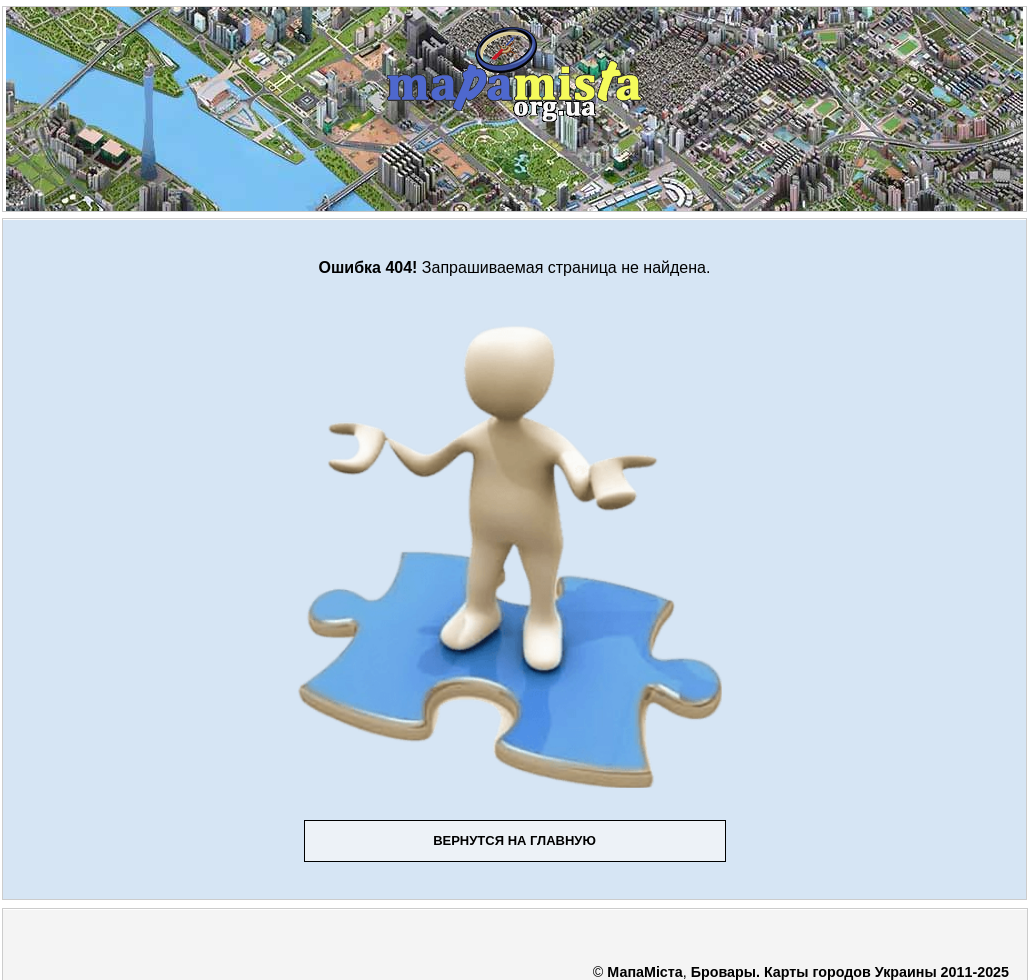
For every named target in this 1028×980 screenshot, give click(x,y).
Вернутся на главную (514, 840)
